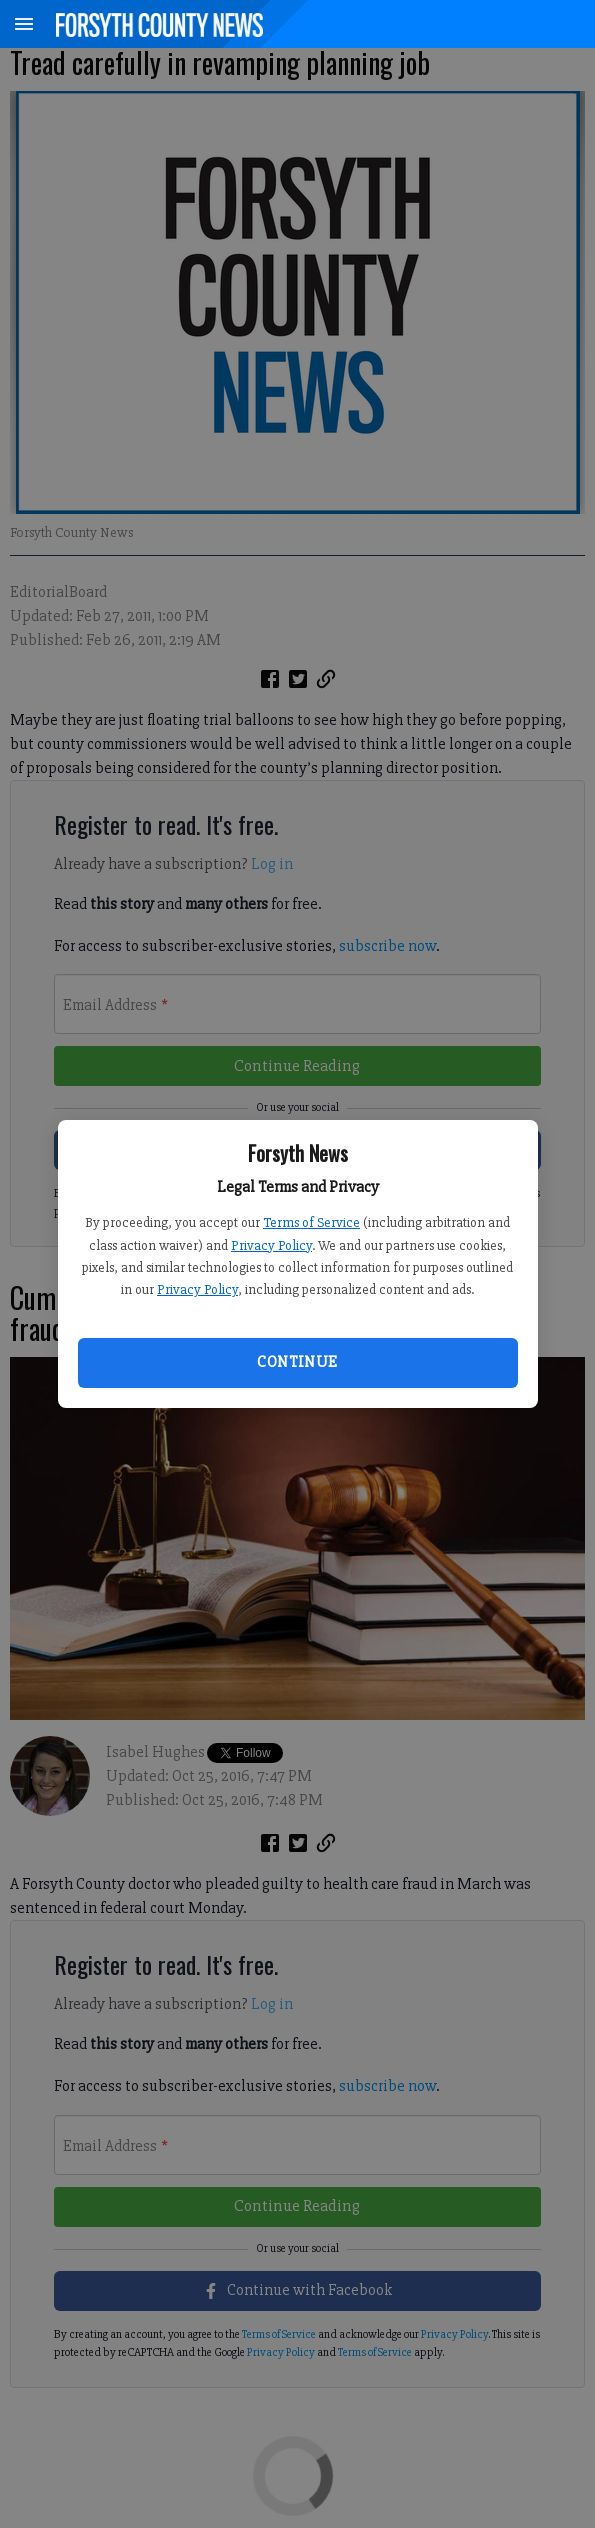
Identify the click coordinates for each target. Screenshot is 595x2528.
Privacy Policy (271, 1245)
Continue (297, 1362)
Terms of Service (311, 1222)
